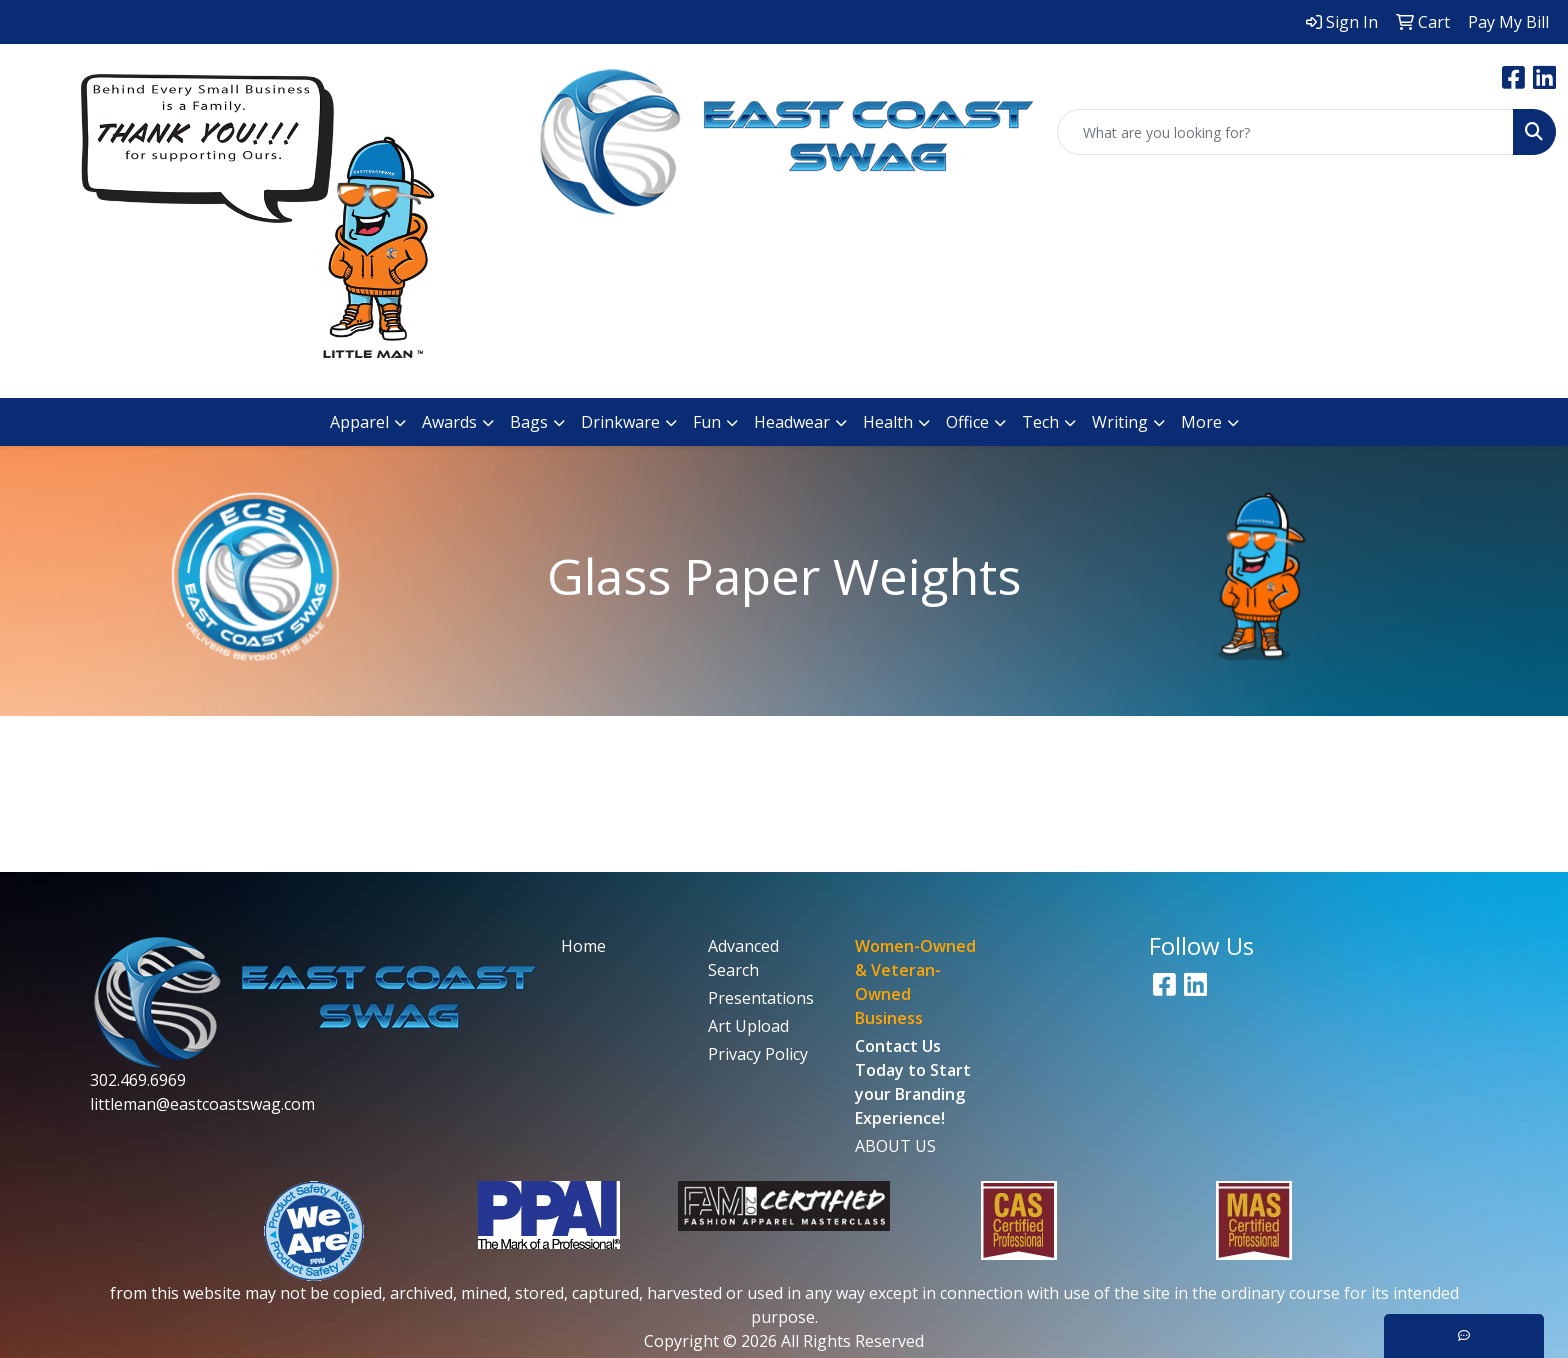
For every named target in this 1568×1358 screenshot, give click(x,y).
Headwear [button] (792, 422)
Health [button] (888, 422)
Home (583, 946)
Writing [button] (1120, 422)
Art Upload (748, 1026)
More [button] (1201, 422)
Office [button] (967, 422)
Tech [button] (1040, 422)
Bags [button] (529, 422)
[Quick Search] (1285, 132)
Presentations (761, 998)
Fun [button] (707, 422)
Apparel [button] (359, 422)
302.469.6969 (138, 1080)
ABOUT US (895, 1146)
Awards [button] (449, 422)
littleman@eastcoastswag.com (202, 1104)
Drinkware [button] (620, 422)
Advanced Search (743, 958)
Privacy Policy (758, 1054)
